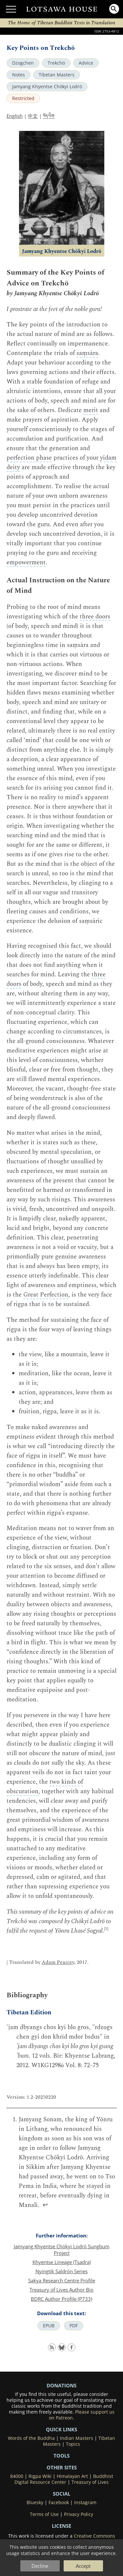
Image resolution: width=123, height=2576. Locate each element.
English (15, 116)
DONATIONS (61, 2385)
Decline (39, 2566)
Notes (18, 75)
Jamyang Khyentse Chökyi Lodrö (47, 87)
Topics (73, 2444)
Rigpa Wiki (40, 2476)
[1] (106, 1928)
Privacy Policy (78, 2514)
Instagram (85, 2502)
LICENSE (61, 2526)
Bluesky (35, 2502)
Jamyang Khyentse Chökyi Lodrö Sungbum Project (62, 2249)
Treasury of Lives (90, 2482)
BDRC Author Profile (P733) (61, 2299)
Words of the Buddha (31, 2438)
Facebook (59, 2502)
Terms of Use (44, 2514)
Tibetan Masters (56, 75)
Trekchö (56, 63)
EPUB (48, 2326)
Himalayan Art (72, 2476)
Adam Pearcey (58, 1962)
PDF (74, 2326)
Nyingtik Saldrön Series (61, 2271)
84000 (16, 2476)
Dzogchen (23, 63)
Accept (83, 2566)
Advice (86, 63)
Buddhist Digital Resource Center (63, 2479)
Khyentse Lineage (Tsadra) (61, 2262)
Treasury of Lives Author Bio (61, 2289)
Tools (61, 2455)
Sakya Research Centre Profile (61, 2280)
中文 (33, 116)
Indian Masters (76, 2438)
